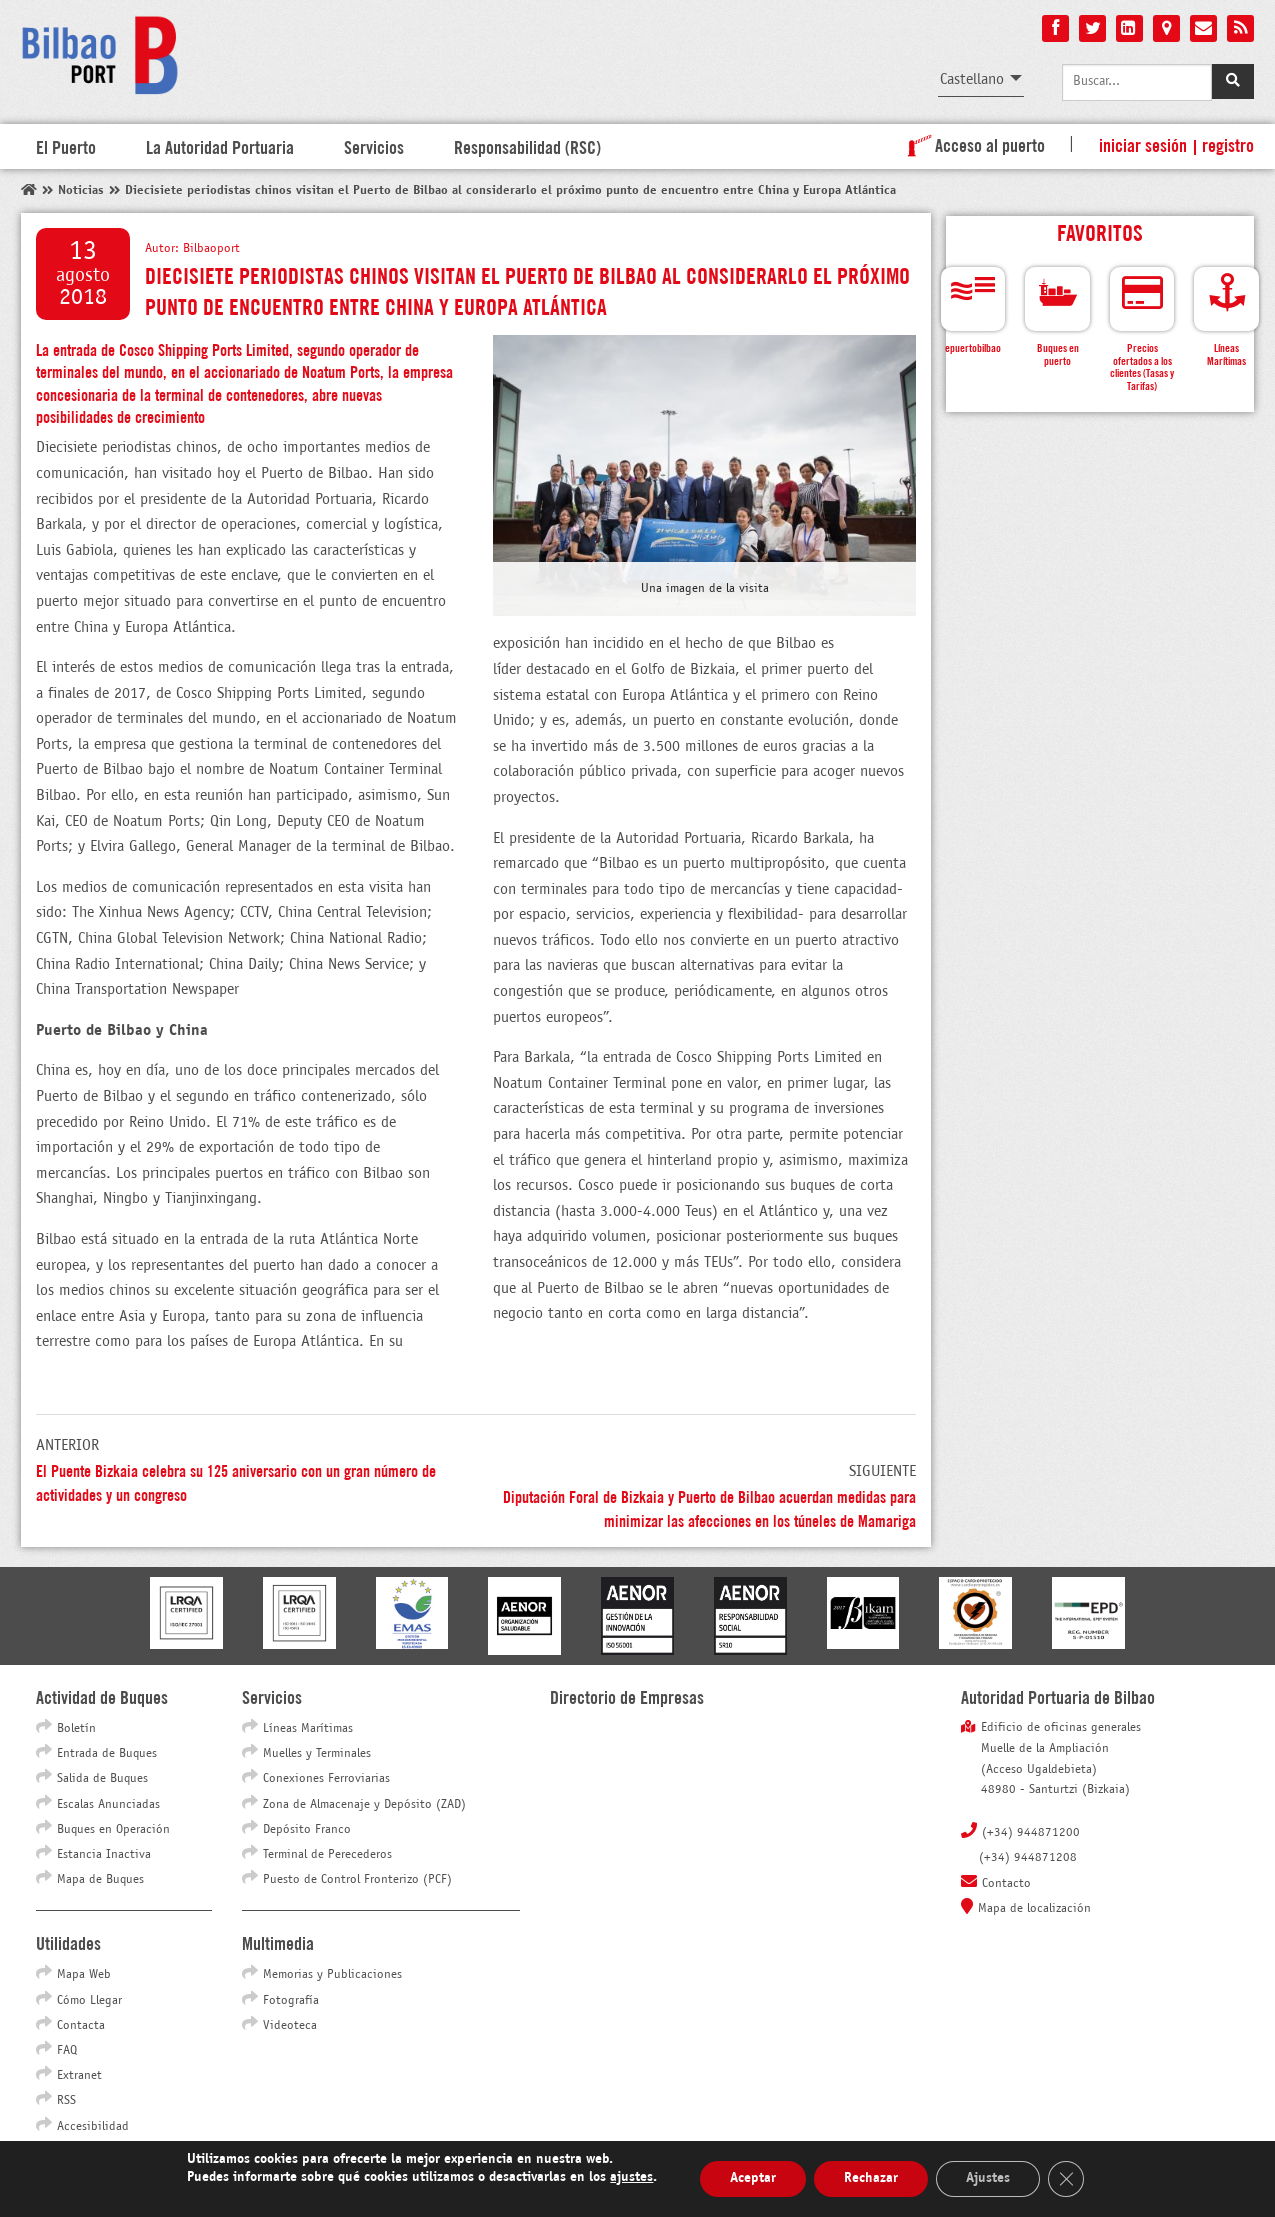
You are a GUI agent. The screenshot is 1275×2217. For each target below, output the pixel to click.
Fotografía (291, 2001)
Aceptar (753, 2178)
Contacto (1006, 1884)
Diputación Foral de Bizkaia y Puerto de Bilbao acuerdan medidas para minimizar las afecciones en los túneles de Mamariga (709, 1507)
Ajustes (988, 2178)
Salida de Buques (102, 1779)
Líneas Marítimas (308, 1729)
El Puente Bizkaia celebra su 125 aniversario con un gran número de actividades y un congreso (236, 1481)
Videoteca (290, 2026)
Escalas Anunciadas (108, 1805)
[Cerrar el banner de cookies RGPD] (1066, 2179)
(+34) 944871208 (1028, 1858)
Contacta (81, 2026)
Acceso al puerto (972, 144)
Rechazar (871, 2178)
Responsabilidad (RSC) (527, 146)
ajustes (631, 2177)
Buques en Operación (113, 1830)
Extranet (79, 2076)
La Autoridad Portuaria (220, 146)
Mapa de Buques (100, 1880)
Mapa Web (84, 1975)
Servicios (374, 146)
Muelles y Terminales (317, 1754)
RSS (66, 2101)
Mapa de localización (1034, 1909)
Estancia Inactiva (104, 1855)
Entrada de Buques (107, 1754)
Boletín (76, 1729)
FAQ (67, 2051)
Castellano (972, 79)
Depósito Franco (307, 1830)
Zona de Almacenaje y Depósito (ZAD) (364, 1805)
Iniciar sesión (1143, 144)
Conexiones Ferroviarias (326, 1779)
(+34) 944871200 (1031, 1833)
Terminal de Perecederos (327, 1855)
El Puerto (66, 146)
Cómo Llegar (89, 2001)
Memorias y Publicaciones (332, 1975)
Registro (1228, 144)
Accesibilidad (93, 2127)
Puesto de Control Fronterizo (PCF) (357, 1880)
